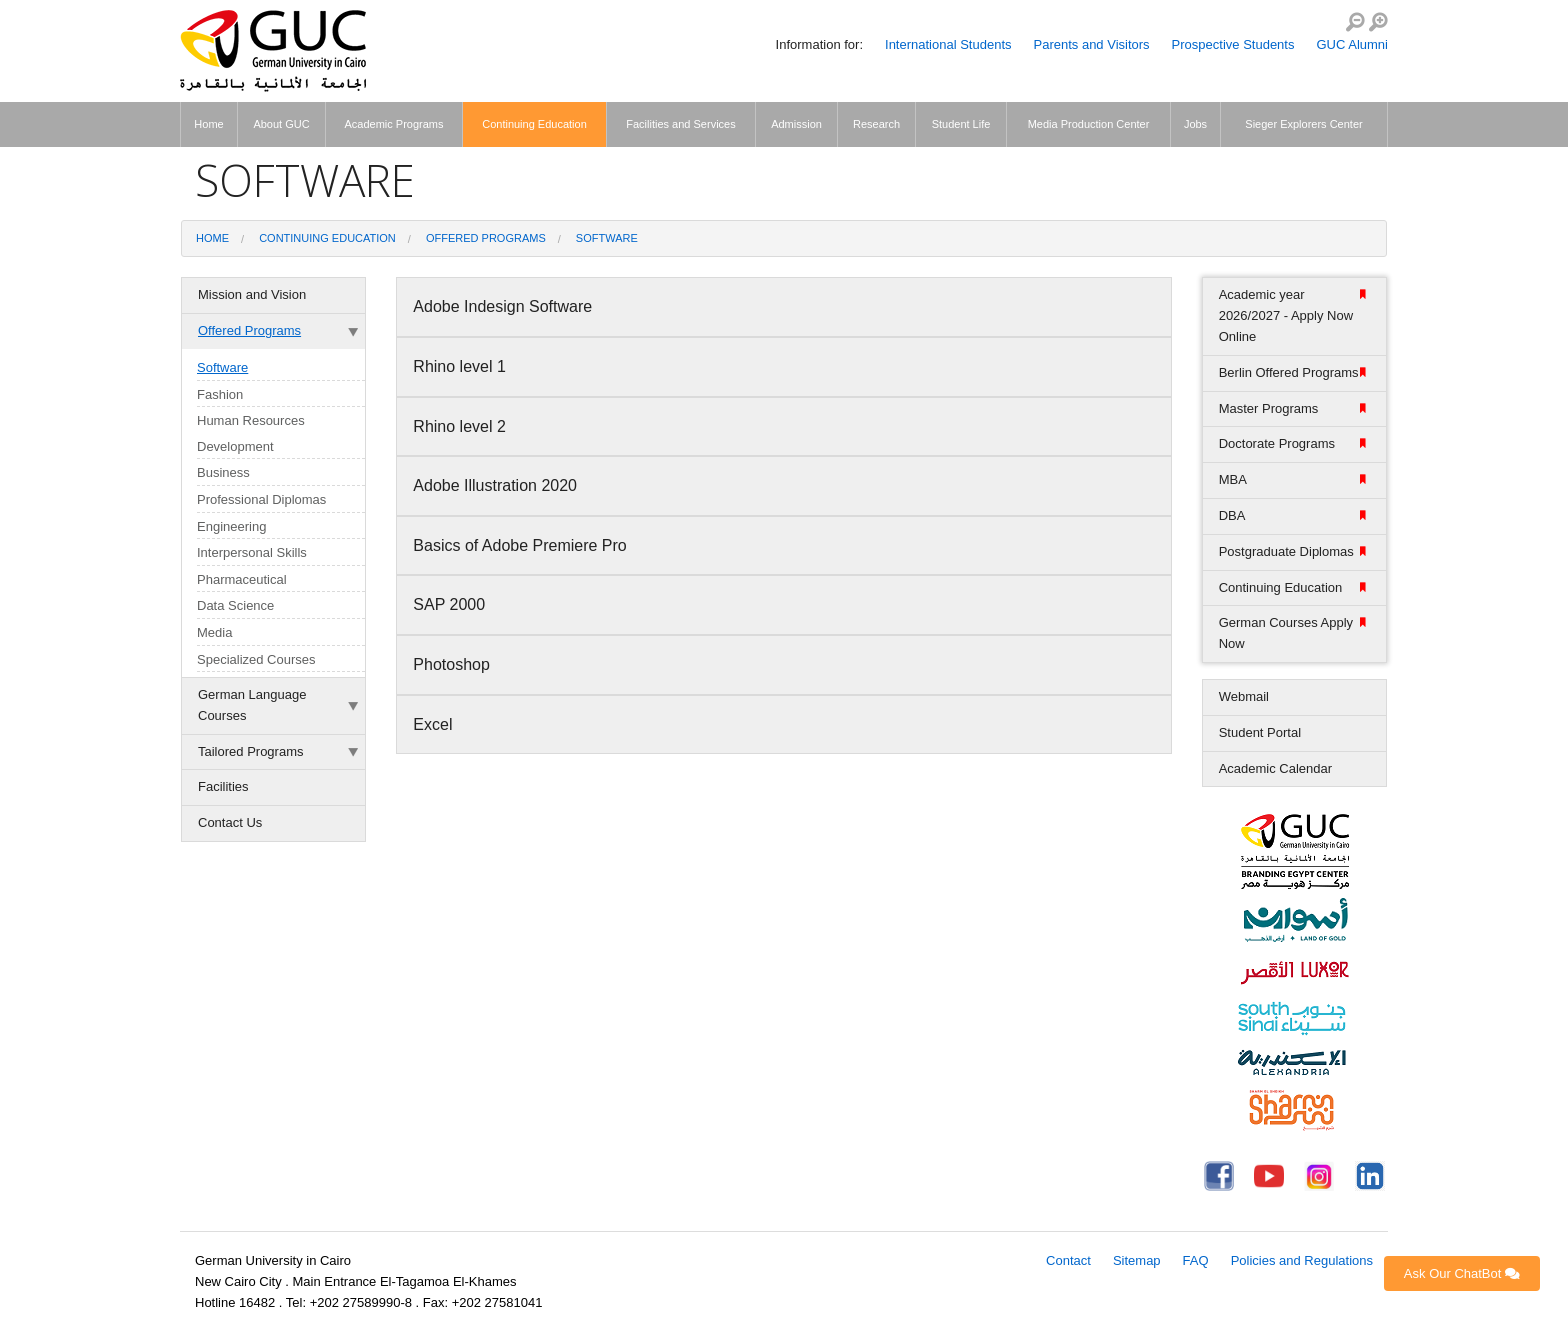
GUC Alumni (1352, 44)
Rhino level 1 (461, 366)
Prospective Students (1233, 44)
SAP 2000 (451, 604)
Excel (437, 724)
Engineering (231, 526)
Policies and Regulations (1302, 1260)
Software (607, 238)
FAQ (1196, 1260)
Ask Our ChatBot (1462, 1273)
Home (208, 124)
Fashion (220, 394)
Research (876, 124)
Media (214, 632)
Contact (1068, 1260)
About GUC (281, 124)
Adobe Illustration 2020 (497, 485)
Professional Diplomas (261, 499)
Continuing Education (534, 124)
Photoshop (455, 664)
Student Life (961, 124)
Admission (796, 124)
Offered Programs (486, 238)
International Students (948, 44)
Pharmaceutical (242, 579)
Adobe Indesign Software (504, 306)
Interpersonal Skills (252, 552)
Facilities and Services (680, 124)
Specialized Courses (256, 659)
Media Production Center (1089, 124)
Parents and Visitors (1092, 44)
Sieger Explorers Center (1303, 124)
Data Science (235, 605)
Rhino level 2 (461, 426)
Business (223, 472)
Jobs (1195, 124)
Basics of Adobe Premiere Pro (522, 545)
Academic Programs (393, 124)
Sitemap (1137, 1260)
